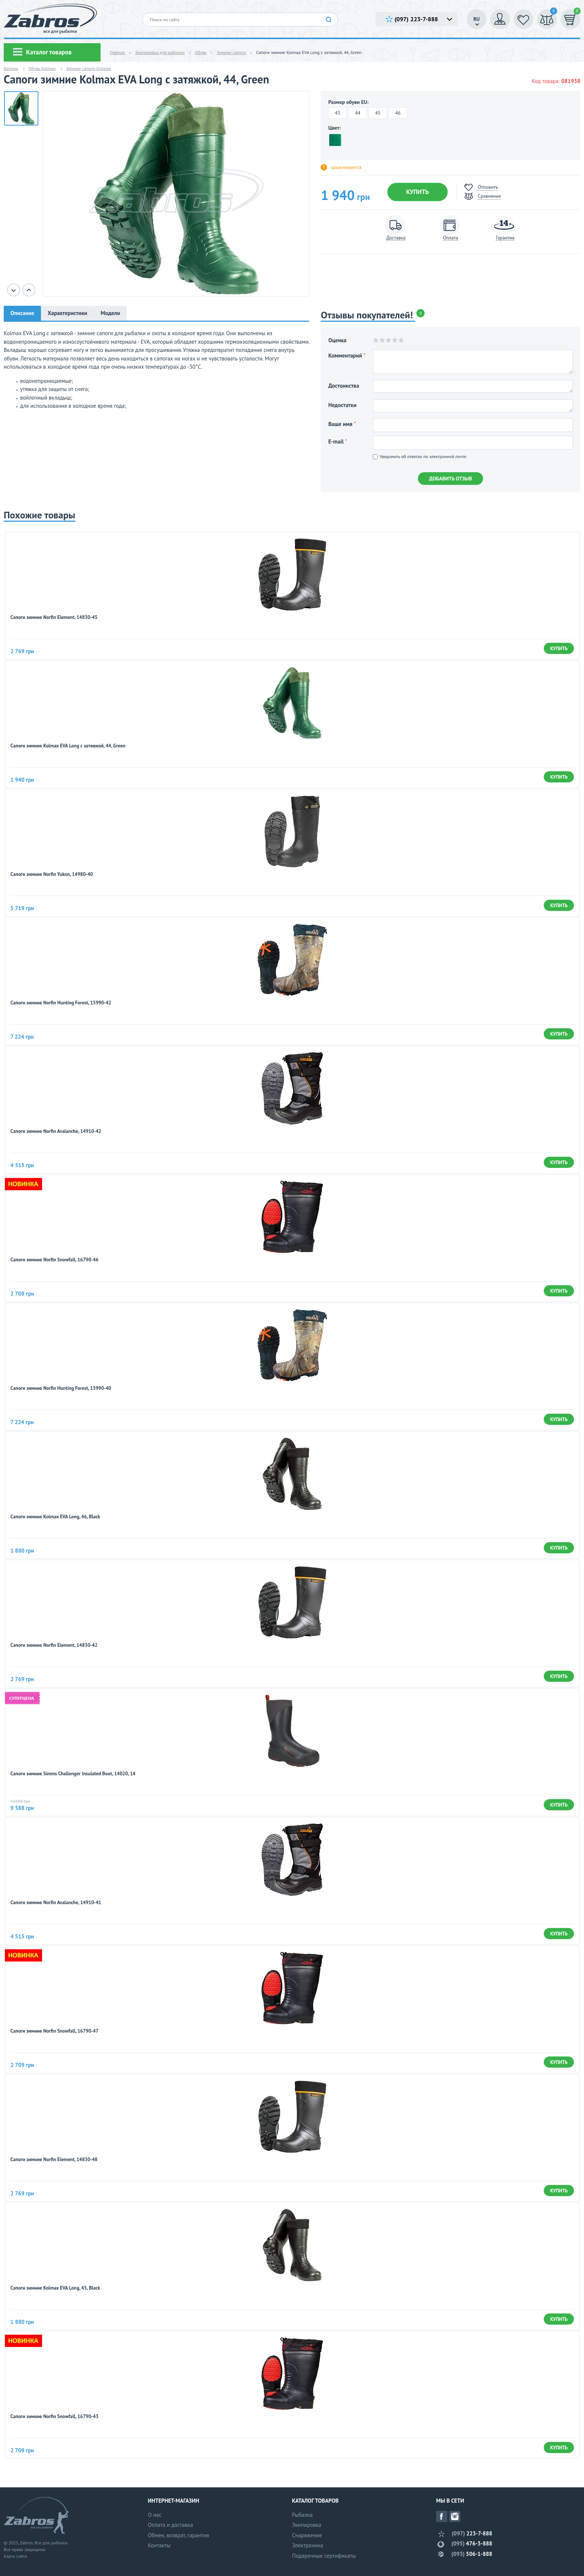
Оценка (337, 340)
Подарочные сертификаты (324, 2555)
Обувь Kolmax (42, 68)
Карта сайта (15, 2556)
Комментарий (346, 355)
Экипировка (306, 2524)
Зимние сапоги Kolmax (88, 68)
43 (337, 113)
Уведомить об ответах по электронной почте (419, 456)
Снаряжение (307, 2535)
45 (377, 113)
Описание (22, 313)
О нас (155, 2514)
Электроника (307, 2545)
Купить (417, 192)
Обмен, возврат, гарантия (178, 2535)
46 (397, 113)
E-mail (337, 441)
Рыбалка (302, 2514)
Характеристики (67, 313)
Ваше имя (342, 424)
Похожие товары (39, 515)
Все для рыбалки (51, 2542)
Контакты (159, 2545)
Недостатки (342, 405)
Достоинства (343, 385)
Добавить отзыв (450, 478)
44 (357, 113)
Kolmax (11, 68)
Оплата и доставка (170, 2524)
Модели (110, 313)
